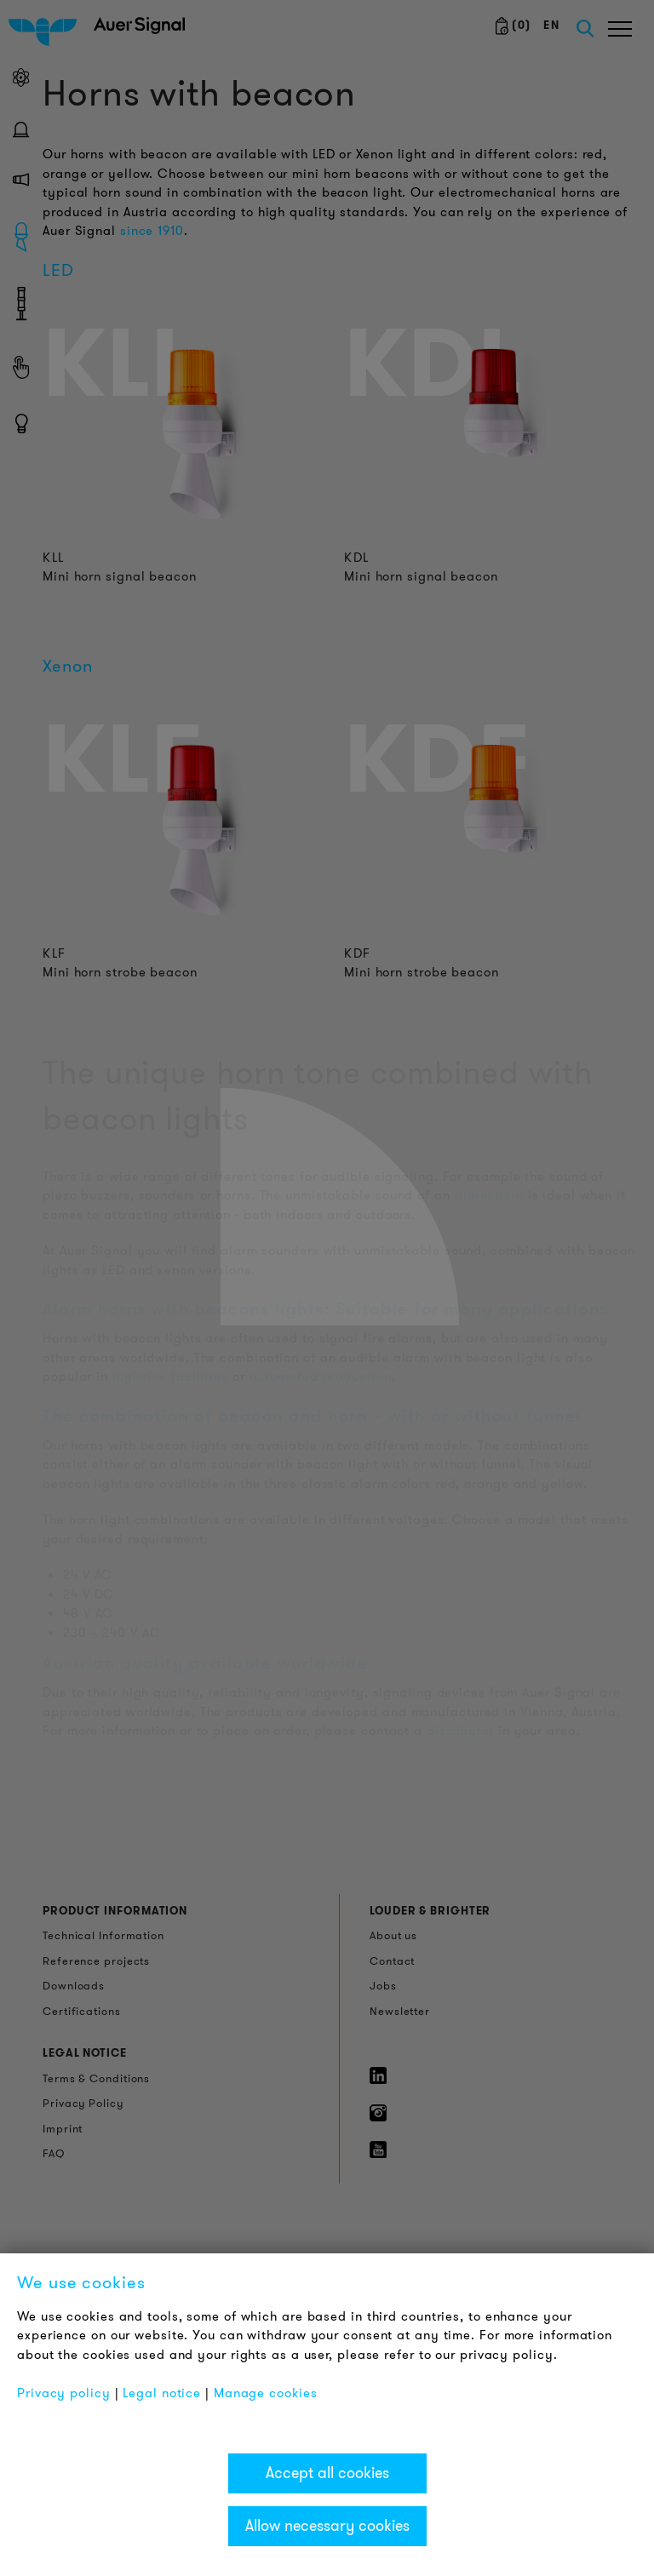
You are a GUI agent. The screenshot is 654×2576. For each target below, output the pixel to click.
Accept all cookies (327, 2473)
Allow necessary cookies (327, 2526)
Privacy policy (64, 2393)
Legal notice (162, 2393)
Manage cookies (266, 2393)
